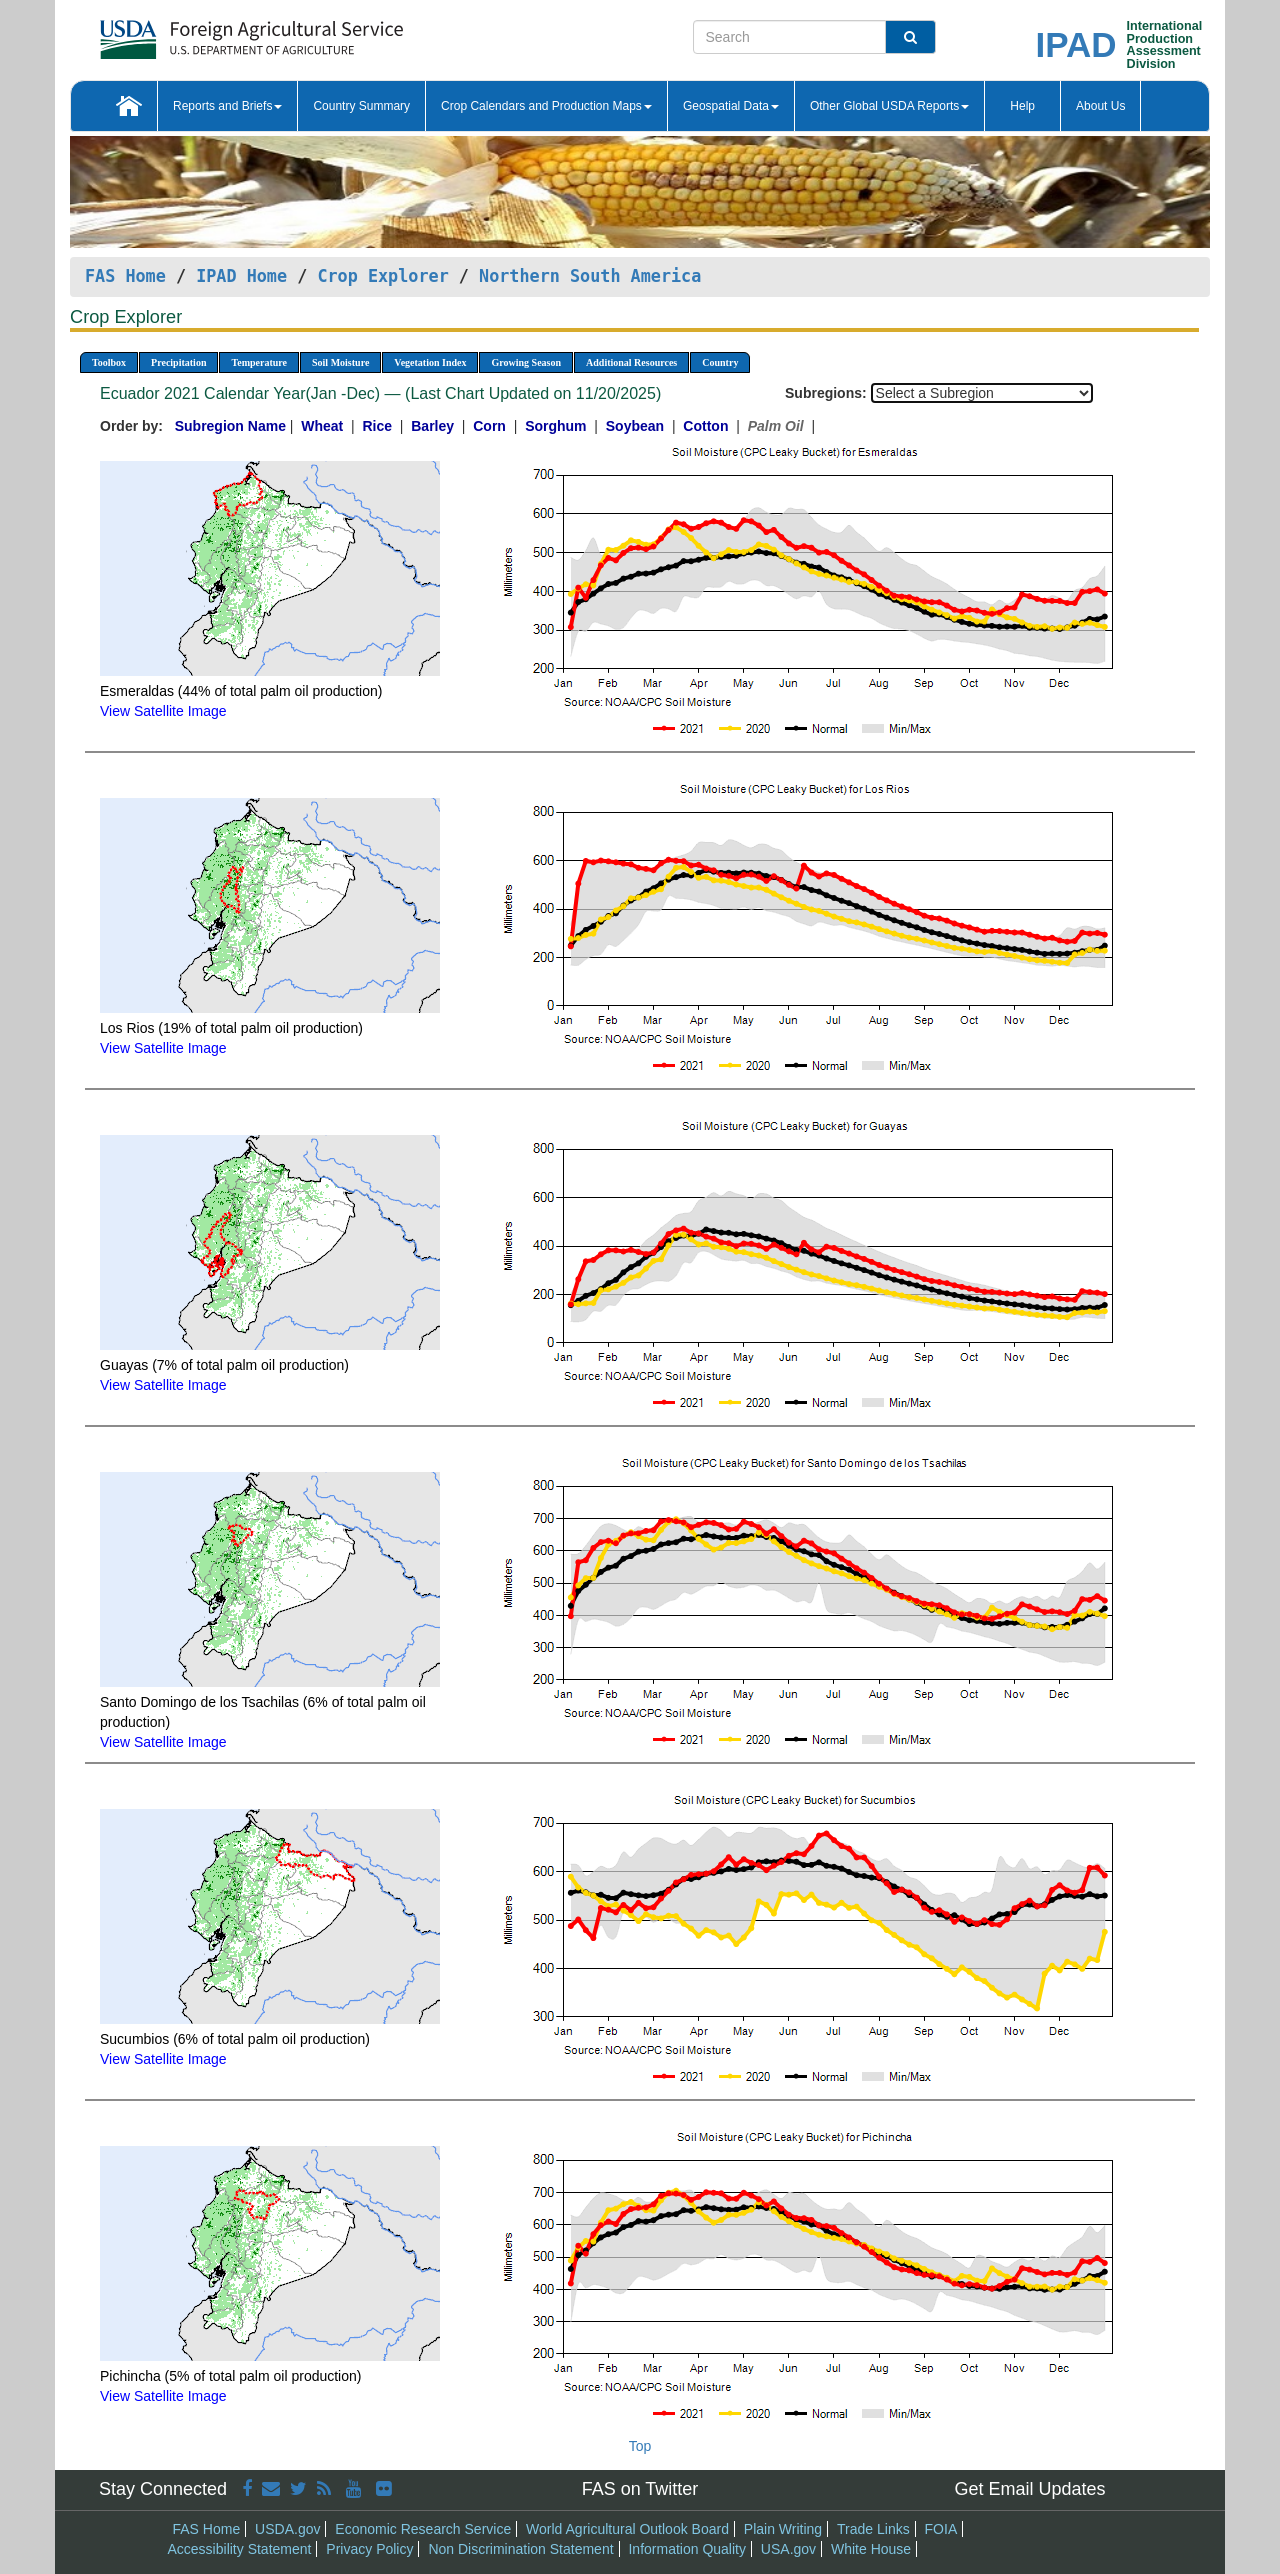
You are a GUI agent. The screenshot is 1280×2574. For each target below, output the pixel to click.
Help (1022, 106)
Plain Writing (783, 2529)
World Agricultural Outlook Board (627, 2529)
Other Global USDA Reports (889, 106)
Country (720, 362)
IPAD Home (241, 276)
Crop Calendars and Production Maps (546, 106)
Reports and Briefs (227, 106)
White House (871, 2549)
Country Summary (361, 106)
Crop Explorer (382, 276)
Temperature (259, 362)
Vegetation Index (430, 362)
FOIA (941, 2529)
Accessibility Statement (240, 2549)
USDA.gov (287, 2529)
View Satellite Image (163, 711)
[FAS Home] (201, 32)
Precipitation (178, 362)
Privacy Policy (369, 2549)
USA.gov (788, 2549)
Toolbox (109, 362)
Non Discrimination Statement (520, 2549)
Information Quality (687, 2549)
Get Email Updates (1029, 2489)
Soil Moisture (340, 362)
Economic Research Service (423, 2529)
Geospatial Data (731, 106)
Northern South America (590, 276)
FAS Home (125, 276)
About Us (1100, 106)
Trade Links (873, 2529)
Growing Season (526, 362)
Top (640, 2446)
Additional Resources (631, 362)
